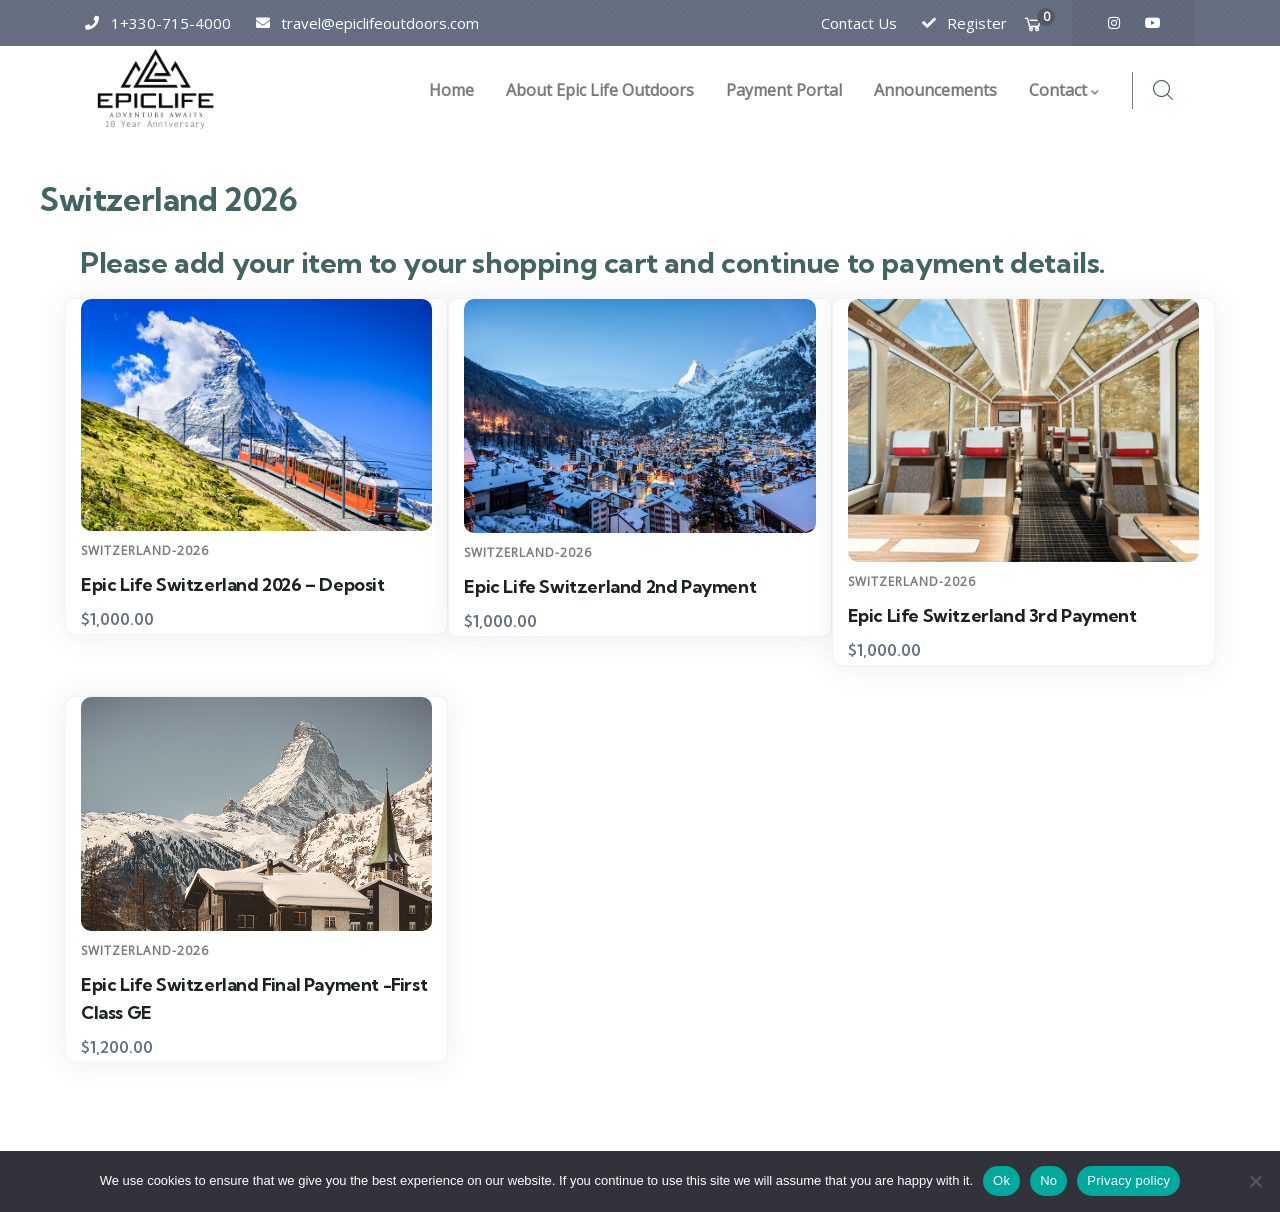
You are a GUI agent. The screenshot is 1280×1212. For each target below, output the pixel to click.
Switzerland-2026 (145, 550)
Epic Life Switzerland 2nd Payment (610, 586)
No (1048, 1180)
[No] (1255, 1181)
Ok (1001, 1180)
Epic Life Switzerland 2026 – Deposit (233, 584)
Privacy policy (1128, 1180)
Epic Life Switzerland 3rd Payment (992, 615)
